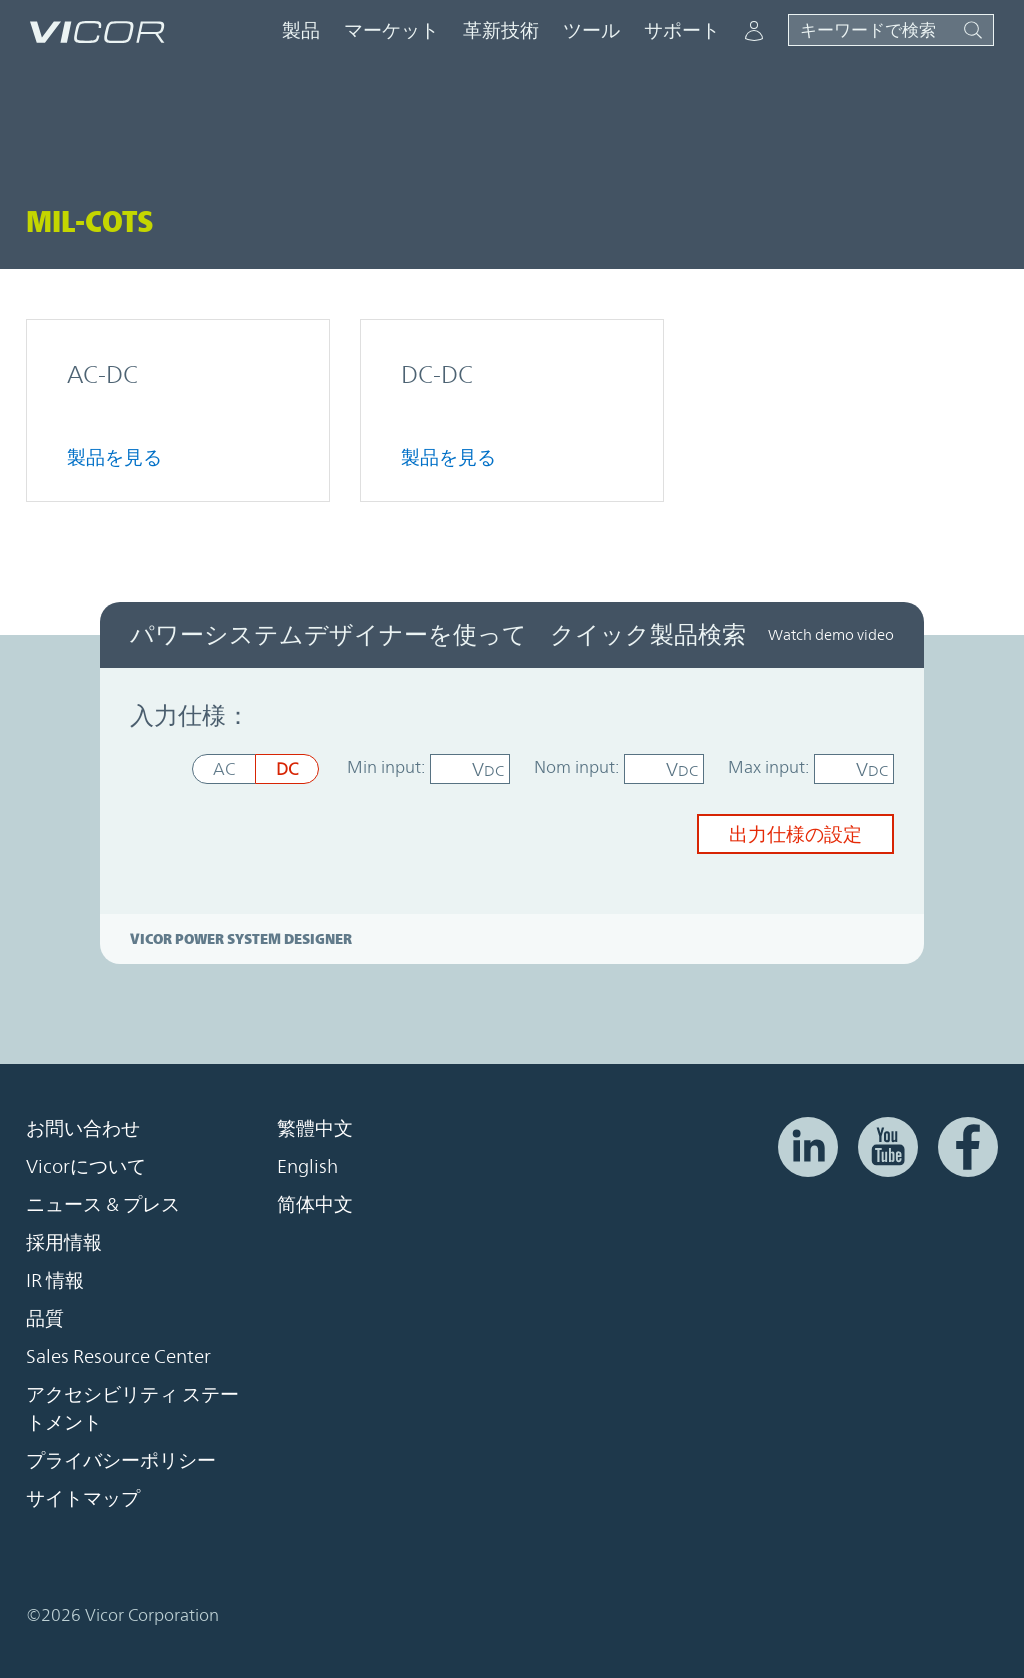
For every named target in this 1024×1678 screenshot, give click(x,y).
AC (224, 769)
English (307, 1166)
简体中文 (315, 1204)
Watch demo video (831, 634)
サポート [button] (682, 30)
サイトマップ (83, 1498)
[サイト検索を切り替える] (891, 30)
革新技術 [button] (501, 30)
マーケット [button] (391, 30)
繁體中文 (315, 1128)
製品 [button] (301, 30)
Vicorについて (86, 1166)
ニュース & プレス (103, 1204)
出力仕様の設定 (795, 834)
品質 (45, 1318)
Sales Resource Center (118, 1356)
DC (287, 769)
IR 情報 (55, 1280)
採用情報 (64, 1242)
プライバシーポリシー (121, 1460)
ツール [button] (591, 30)
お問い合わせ (83, 1128)
